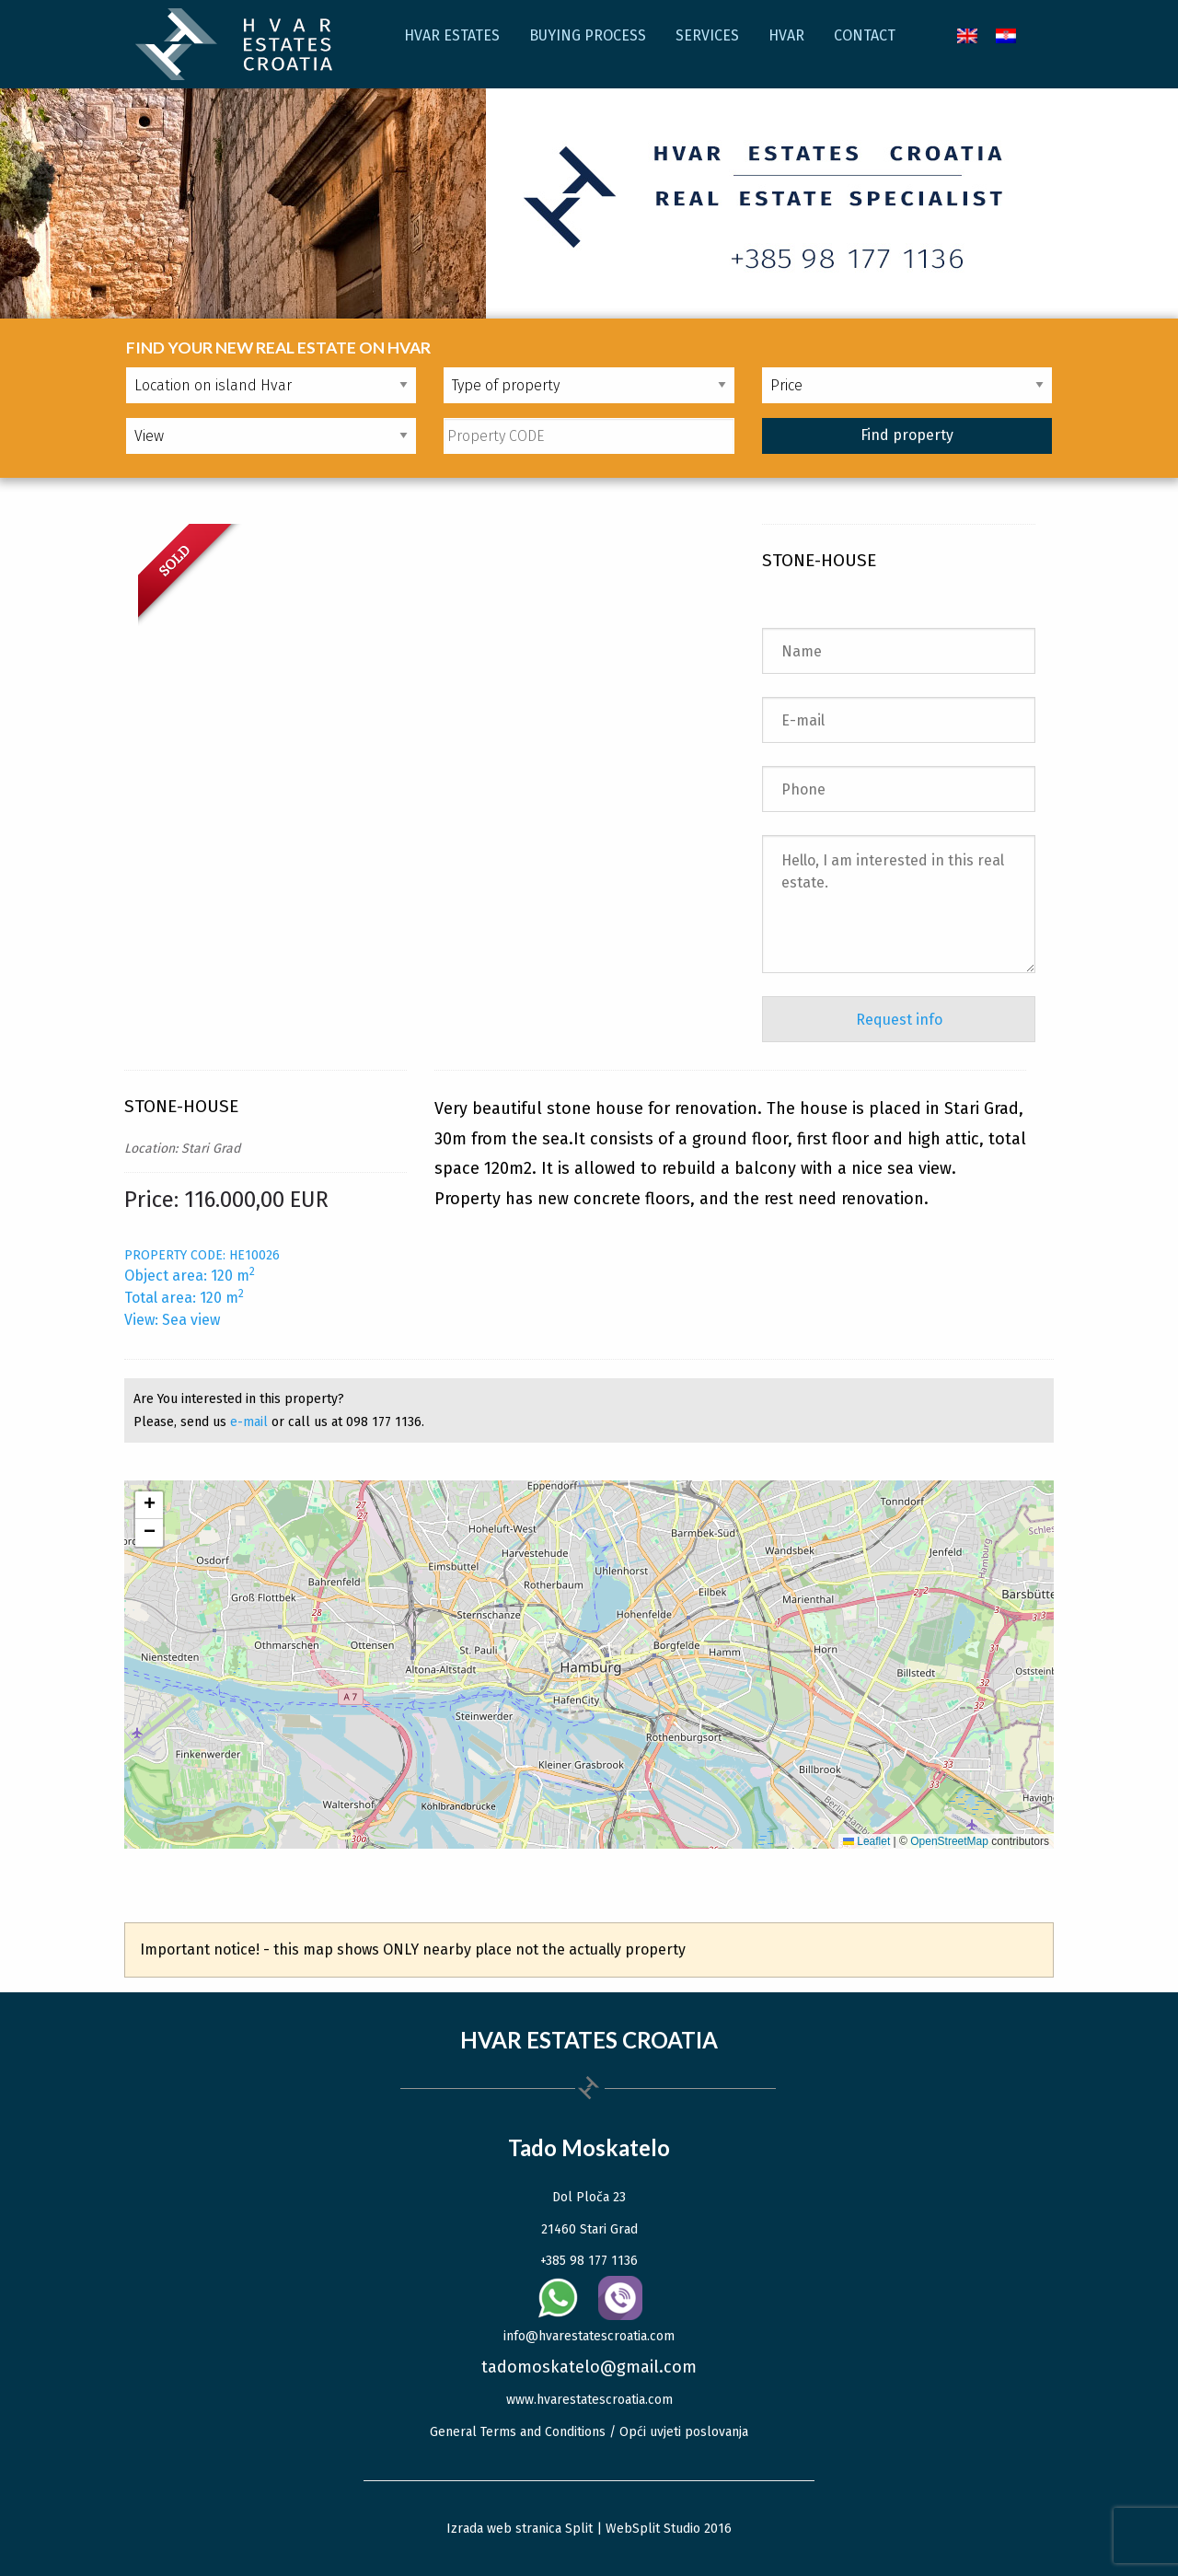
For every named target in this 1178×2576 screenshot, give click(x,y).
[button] (149, 1505)
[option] (434, 575)
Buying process (587, 35)
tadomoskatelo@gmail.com (589, 2367)
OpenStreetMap (949, 1841)
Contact (864, 35)
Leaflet (866, 1841)
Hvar (786, 35)
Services (707, 35)
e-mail (248, 1422)
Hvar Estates (452, 35)
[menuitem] (967, 35)
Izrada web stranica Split (519, 2528)
